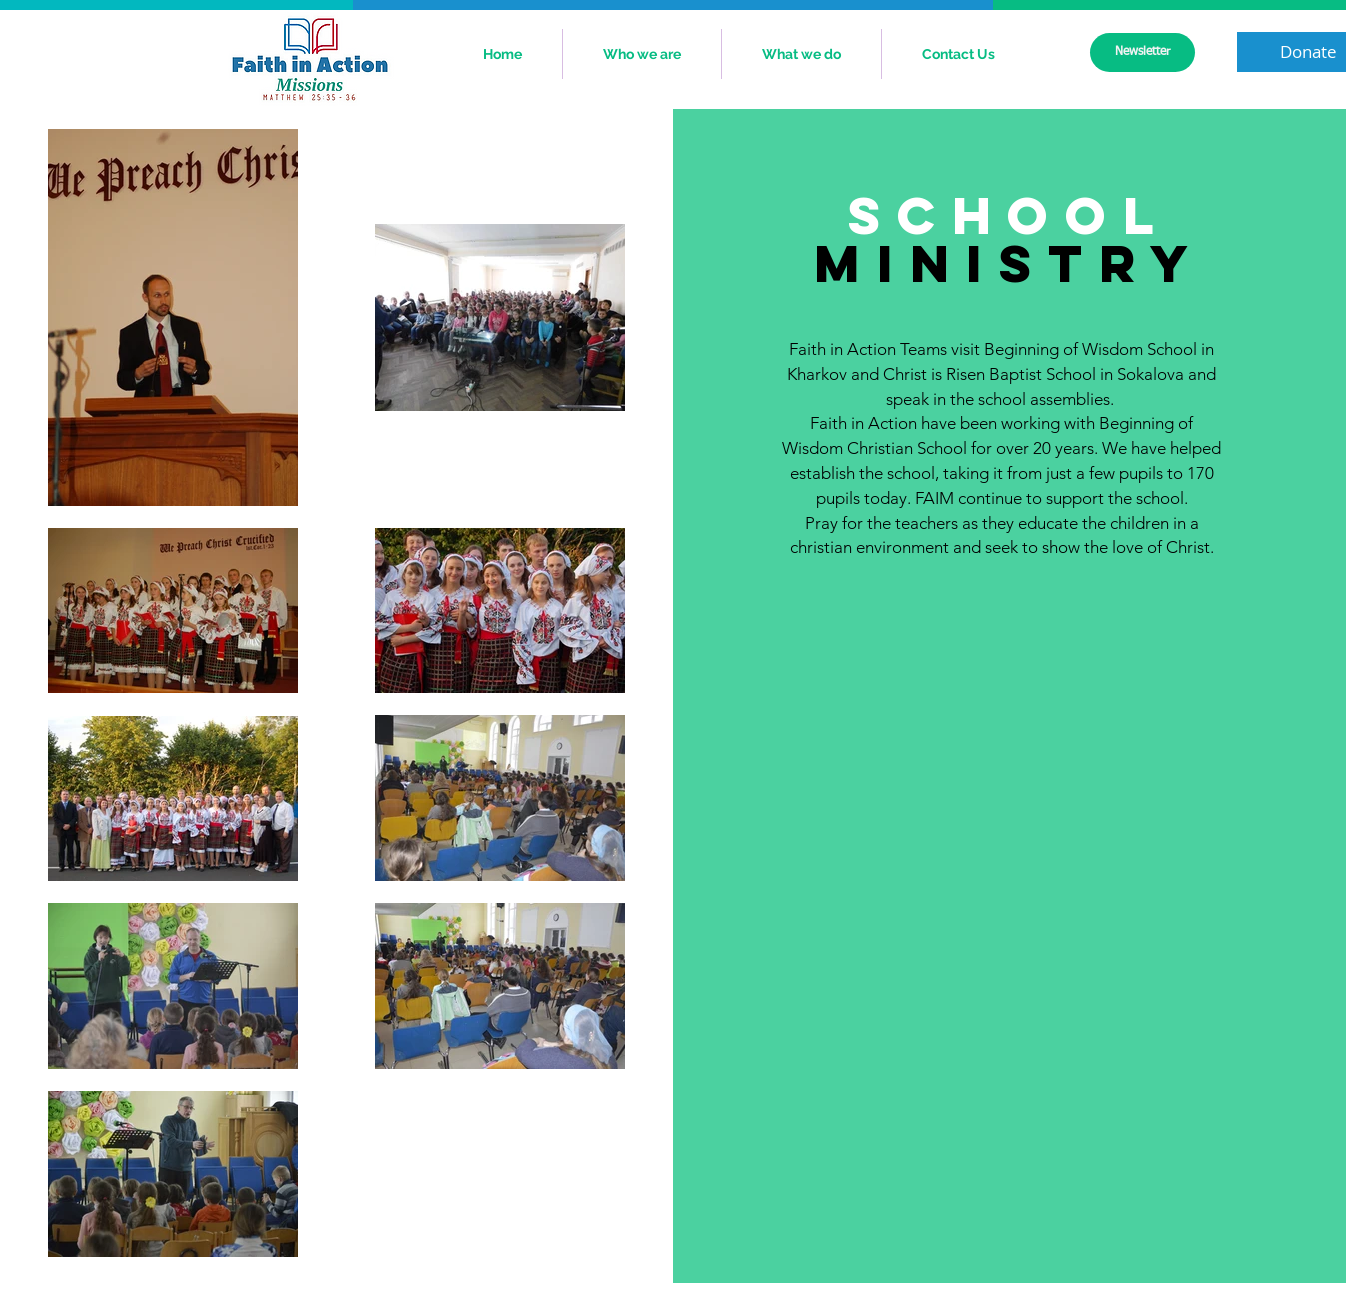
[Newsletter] (1142, 52)
